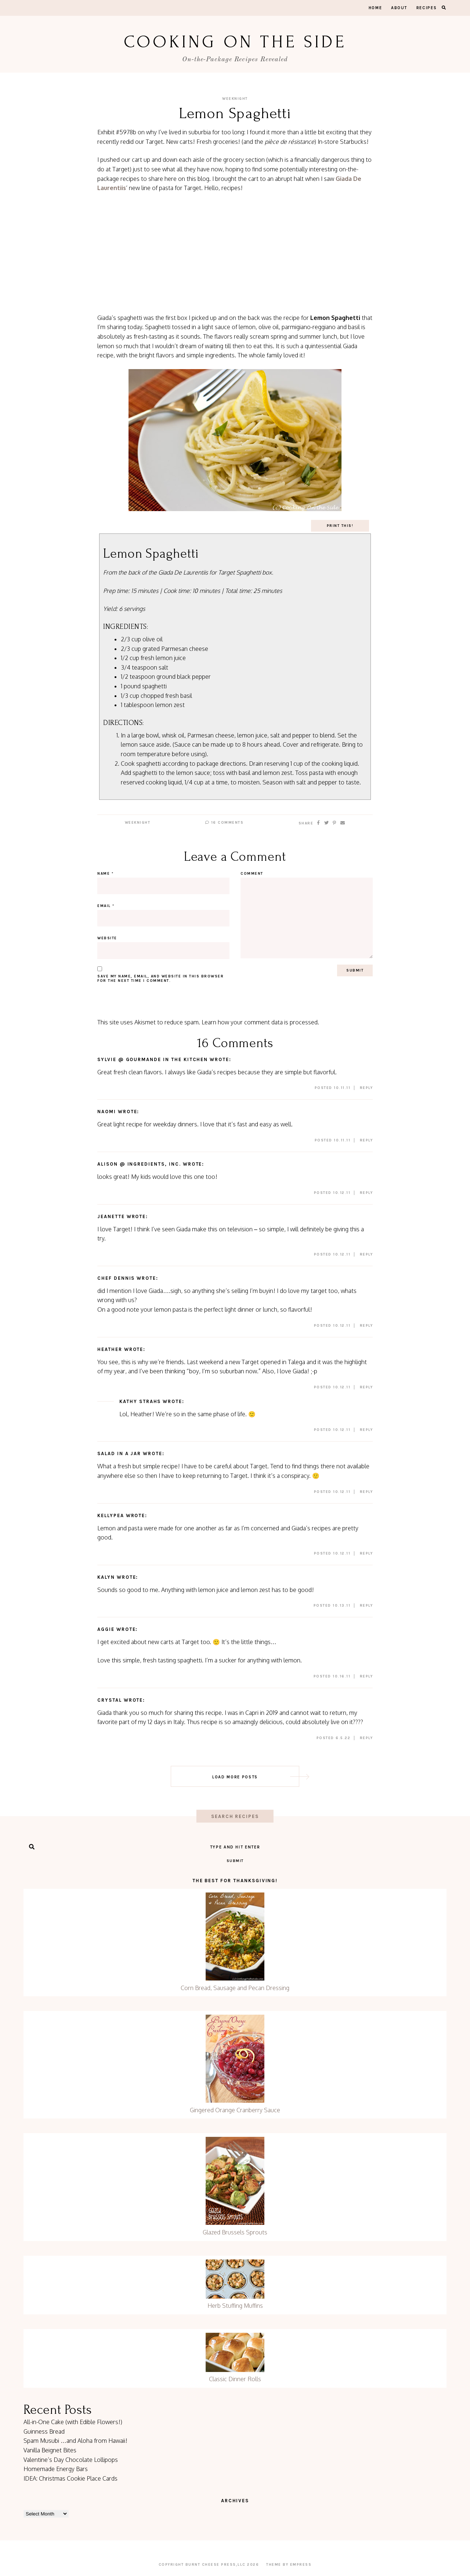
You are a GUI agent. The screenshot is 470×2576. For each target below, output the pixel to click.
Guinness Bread (44, 2431)
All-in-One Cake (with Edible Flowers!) (73, 2422)
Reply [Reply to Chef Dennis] (366, 1325)
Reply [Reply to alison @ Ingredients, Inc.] (366, 1193)
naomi (106, 1111)
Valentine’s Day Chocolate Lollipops (71, 2459)
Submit (235, 1861)
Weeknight (235, 98)
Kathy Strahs (140, 1401)
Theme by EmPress (288, 2564)
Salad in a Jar (119, 1453)
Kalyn (106, 1577)
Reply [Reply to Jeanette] (366, 1254)
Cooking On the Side (235, 42)
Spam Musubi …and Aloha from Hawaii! (75, 2440)
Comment (252, 873)
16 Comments (224, 822)
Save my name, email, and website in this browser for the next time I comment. (160, 978)
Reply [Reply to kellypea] (366, 1553)
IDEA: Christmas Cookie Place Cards (71, 2478)
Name (105, 873)
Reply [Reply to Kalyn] (366, 1605)
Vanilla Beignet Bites (50, 2450)
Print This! (340, 526)
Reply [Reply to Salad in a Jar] (366, 1492)
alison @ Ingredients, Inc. (139, 1164)
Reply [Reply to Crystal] (366, 1738)
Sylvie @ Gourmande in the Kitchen (152, 1059)
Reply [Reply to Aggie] (366, 1676)
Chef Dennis (116, 1278)
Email (106, 906)
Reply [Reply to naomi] (366, 1140)
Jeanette (111, 1216)
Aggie (106, 1629)
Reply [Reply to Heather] (366, 1387)
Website (107, 938)
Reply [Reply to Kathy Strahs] (366, 1430)
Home (375, 8)
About (399, 8)
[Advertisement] (235, 253)
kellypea (110, 1515)
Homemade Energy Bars (56, 2469)
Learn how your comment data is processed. (260, 1022)
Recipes (426, 8)
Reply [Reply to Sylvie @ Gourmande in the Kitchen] (366, 1088)
